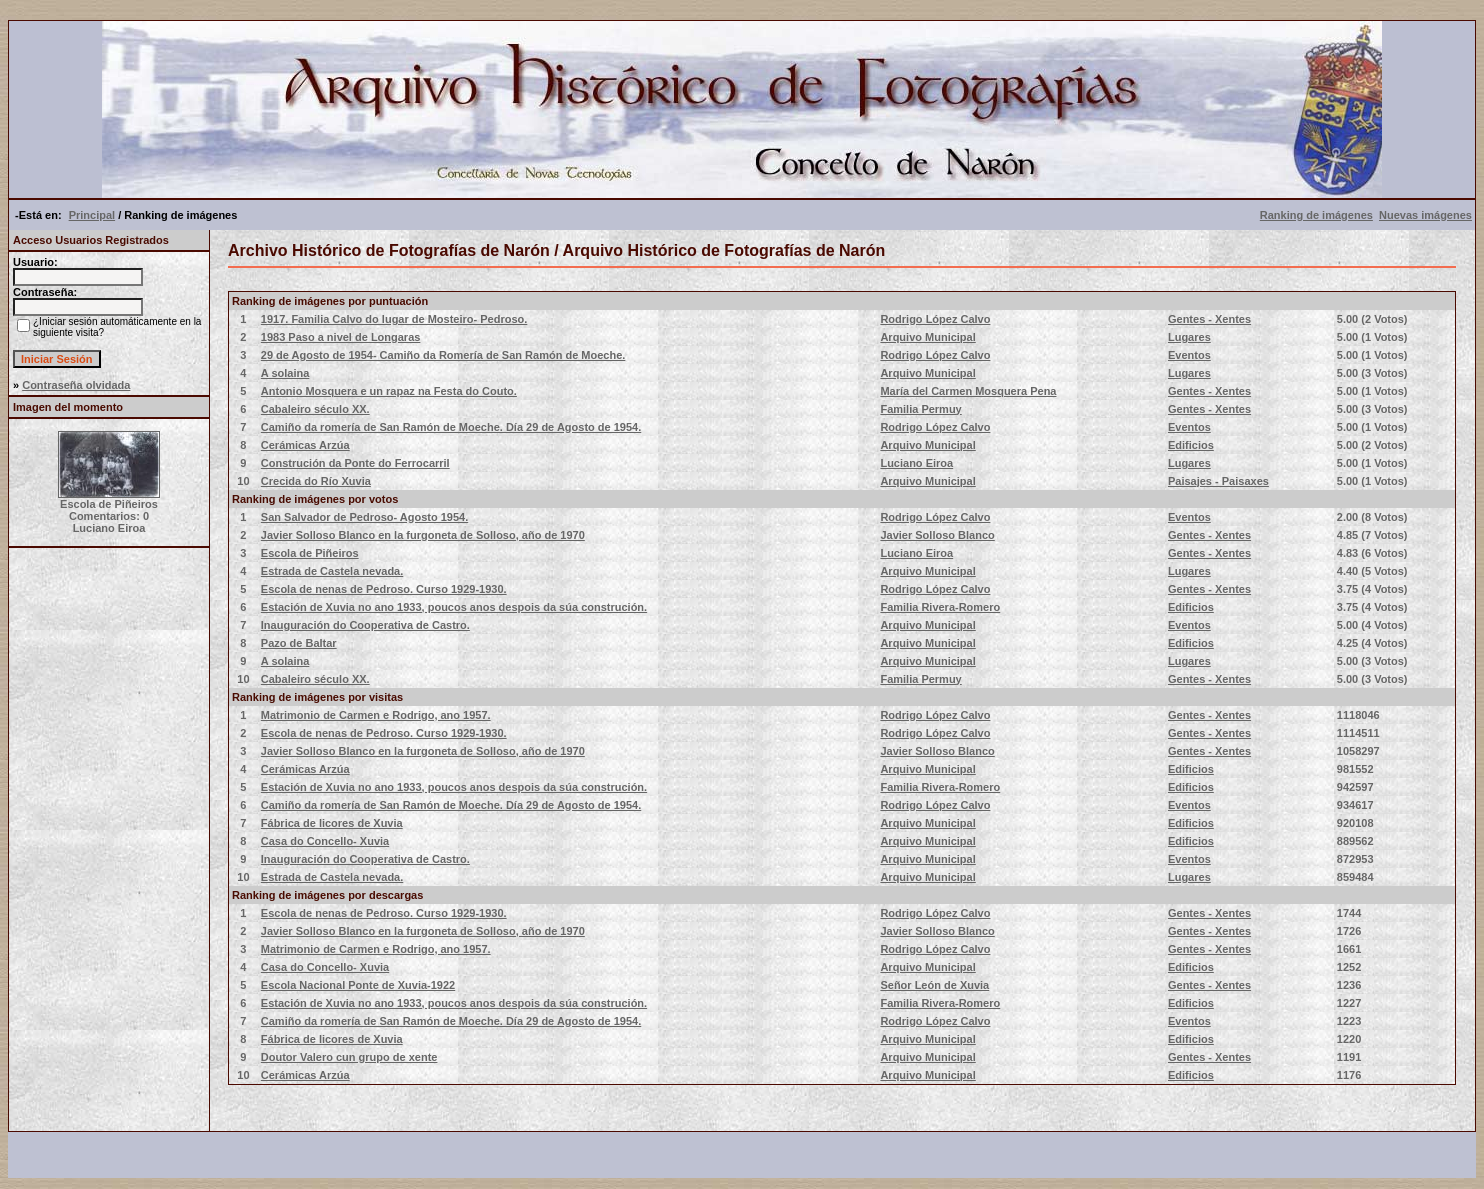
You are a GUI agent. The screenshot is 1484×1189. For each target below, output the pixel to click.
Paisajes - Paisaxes (1218, 481)
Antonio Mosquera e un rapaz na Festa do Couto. (389, 391)
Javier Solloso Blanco (937, 535)
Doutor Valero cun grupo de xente (349, 1057)
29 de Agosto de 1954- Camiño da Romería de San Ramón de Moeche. (443, 355)
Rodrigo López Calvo (935, 319)
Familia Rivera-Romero (940, 607)
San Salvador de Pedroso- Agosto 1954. (364, 517)
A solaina (285, 373)
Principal (92, 215)
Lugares (1189, 337)
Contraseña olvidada (76, 385)
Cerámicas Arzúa (305, 445)
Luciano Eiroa (916, 463)
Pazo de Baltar (299, 643)
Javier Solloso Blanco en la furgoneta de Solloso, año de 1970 (423, 535)
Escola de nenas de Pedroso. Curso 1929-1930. (384, 589)
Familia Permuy (920, 409)
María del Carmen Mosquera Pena (968, 391)
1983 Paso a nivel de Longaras (341, 337)
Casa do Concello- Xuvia (325, 841)
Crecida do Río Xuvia (316, 481)
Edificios (1191, 445)
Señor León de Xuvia (934, 985)
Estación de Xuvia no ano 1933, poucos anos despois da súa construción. (454, 607)
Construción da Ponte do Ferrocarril (355, 463)
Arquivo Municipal (927, 337)
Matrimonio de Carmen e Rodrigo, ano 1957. (376, 715)
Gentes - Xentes (1209, 319)
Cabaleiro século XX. (315, 409)
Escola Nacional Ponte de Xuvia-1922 (358, 985)
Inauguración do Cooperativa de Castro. (365, 625)
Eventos (1189, 355)
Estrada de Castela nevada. (332, 571)
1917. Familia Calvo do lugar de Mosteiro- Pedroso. (394, 319)
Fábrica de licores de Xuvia (332, 823)
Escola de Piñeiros (310, 553)
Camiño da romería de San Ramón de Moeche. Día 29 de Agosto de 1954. (451, 427)
